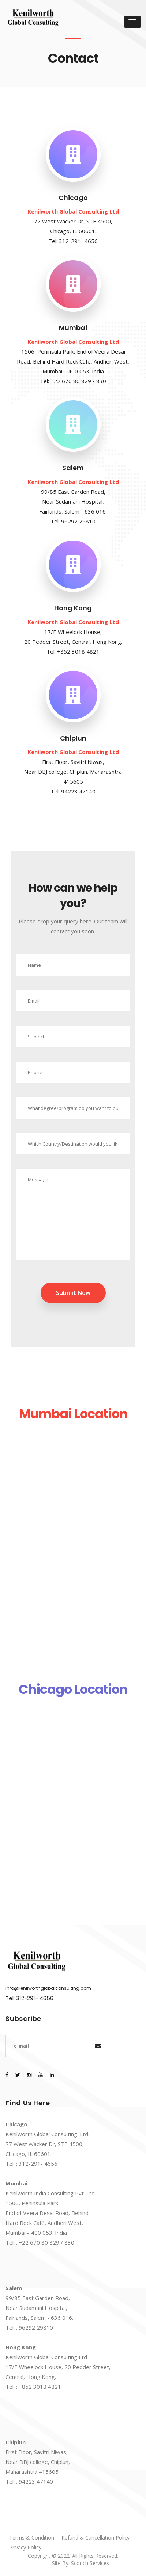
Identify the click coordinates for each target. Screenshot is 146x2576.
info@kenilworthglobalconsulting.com (48, 1988)
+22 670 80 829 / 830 (78, 381)
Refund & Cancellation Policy (95, 2537)
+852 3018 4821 (78, 651)
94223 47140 (78, 791)
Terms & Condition (31, 2537)
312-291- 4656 (78, 241)
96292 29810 (78, 521)
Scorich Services (90, 2563)
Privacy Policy (25, 2547)
